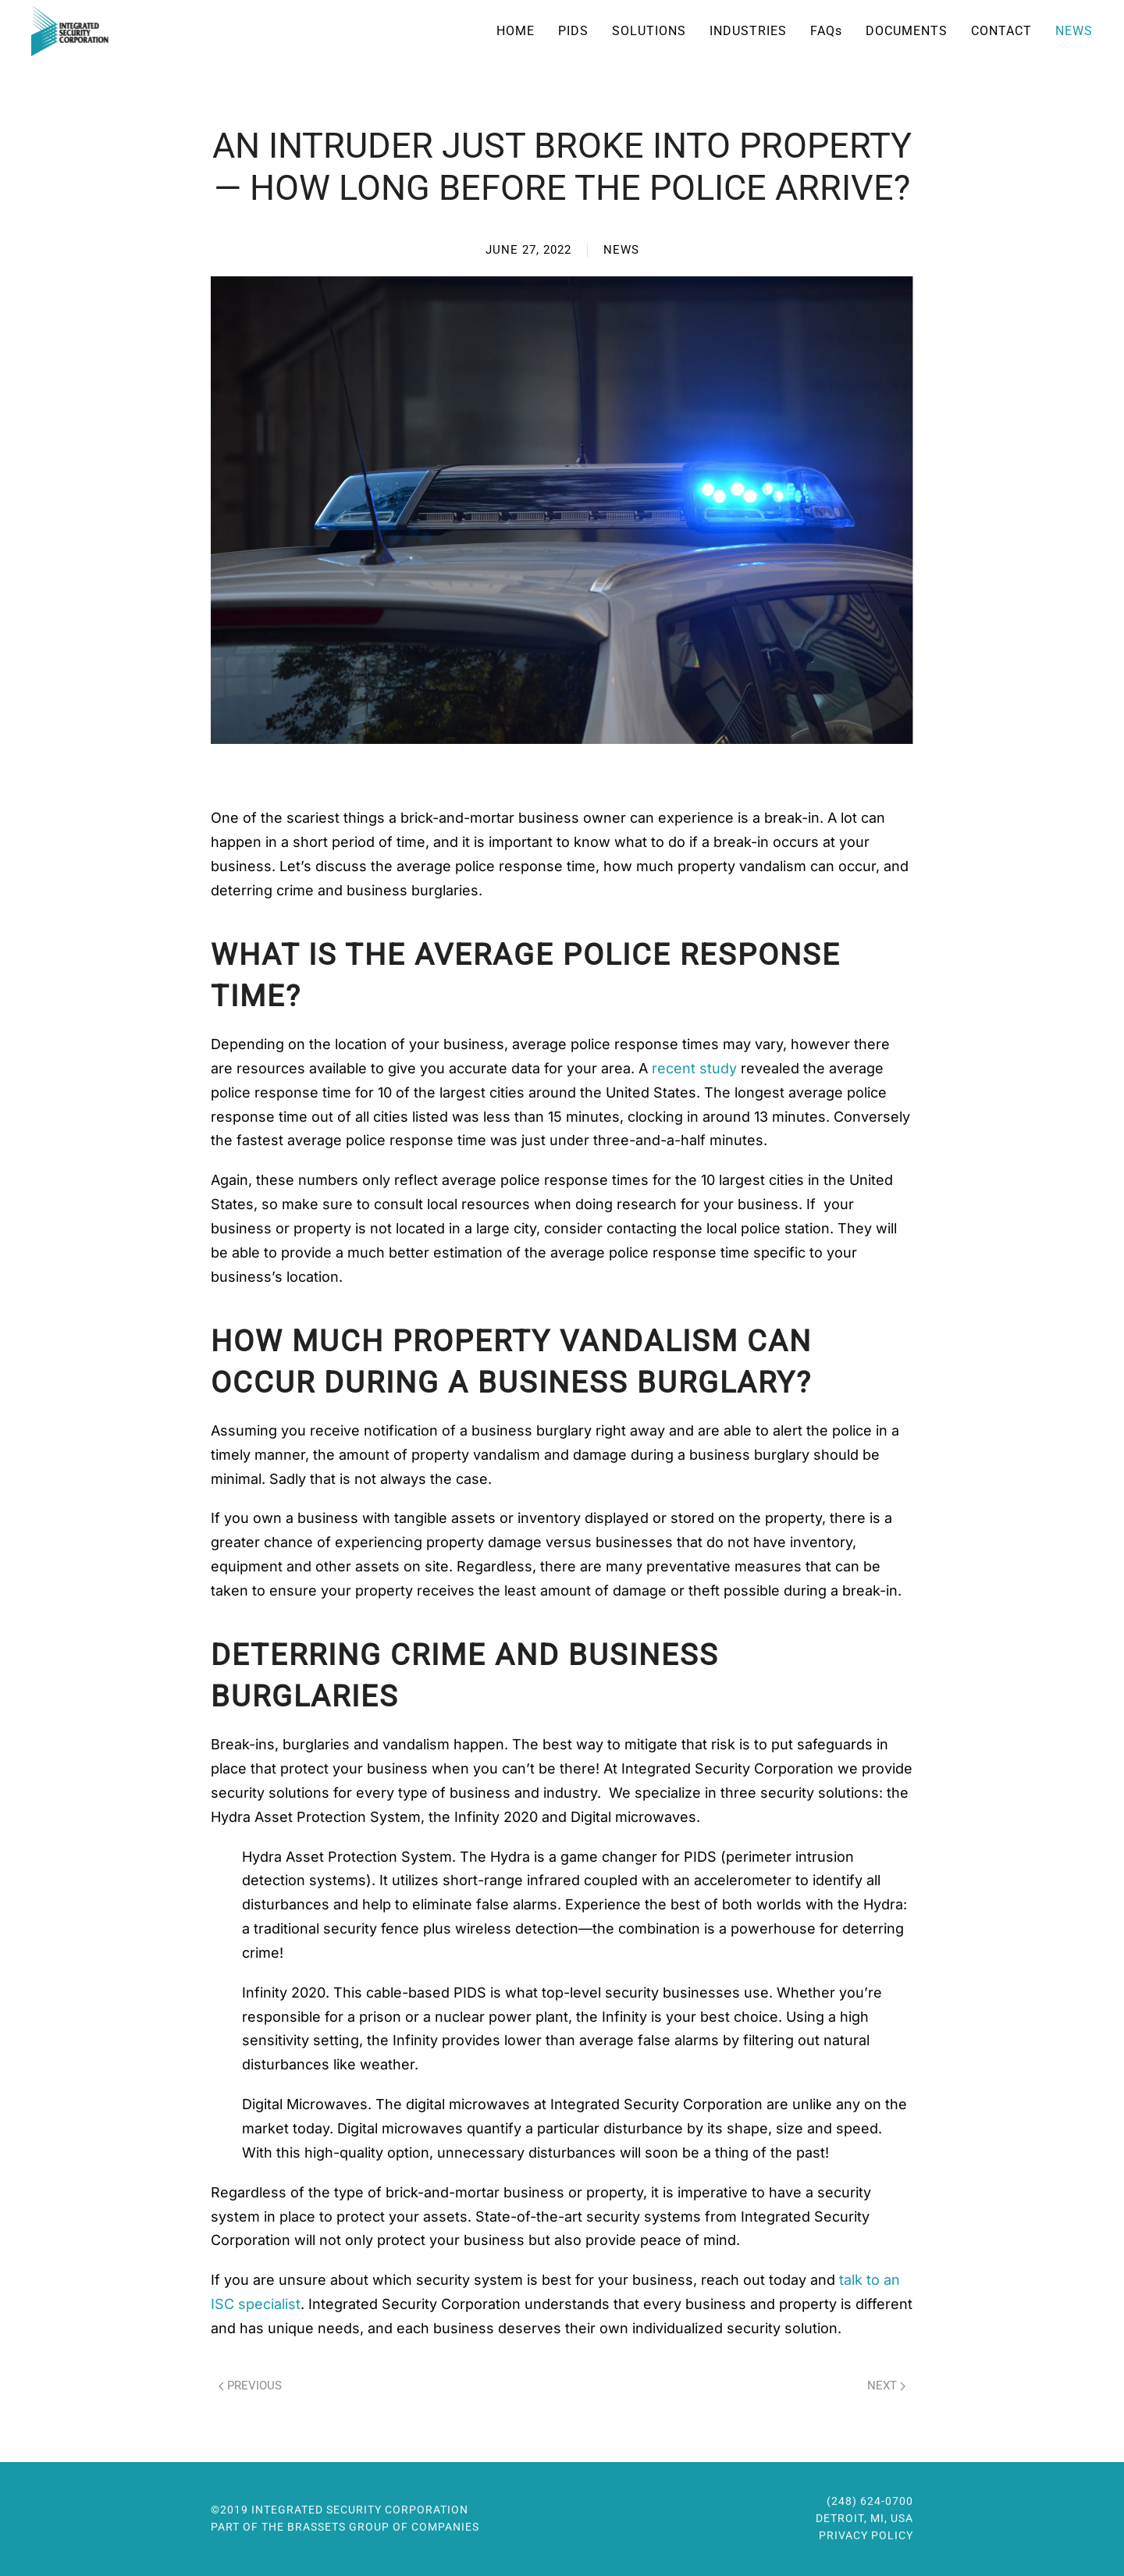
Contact (1001, 30)
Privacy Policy (866, 2534)
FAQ (826, 30)
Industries (748, 30)
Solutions (649, 30)
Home (515, 30)
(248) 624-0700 (870, 2499)
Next (886, 2386)
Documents (907, 30)
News (1074, 30)
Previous (250, 2386)
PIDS (573, 30)
